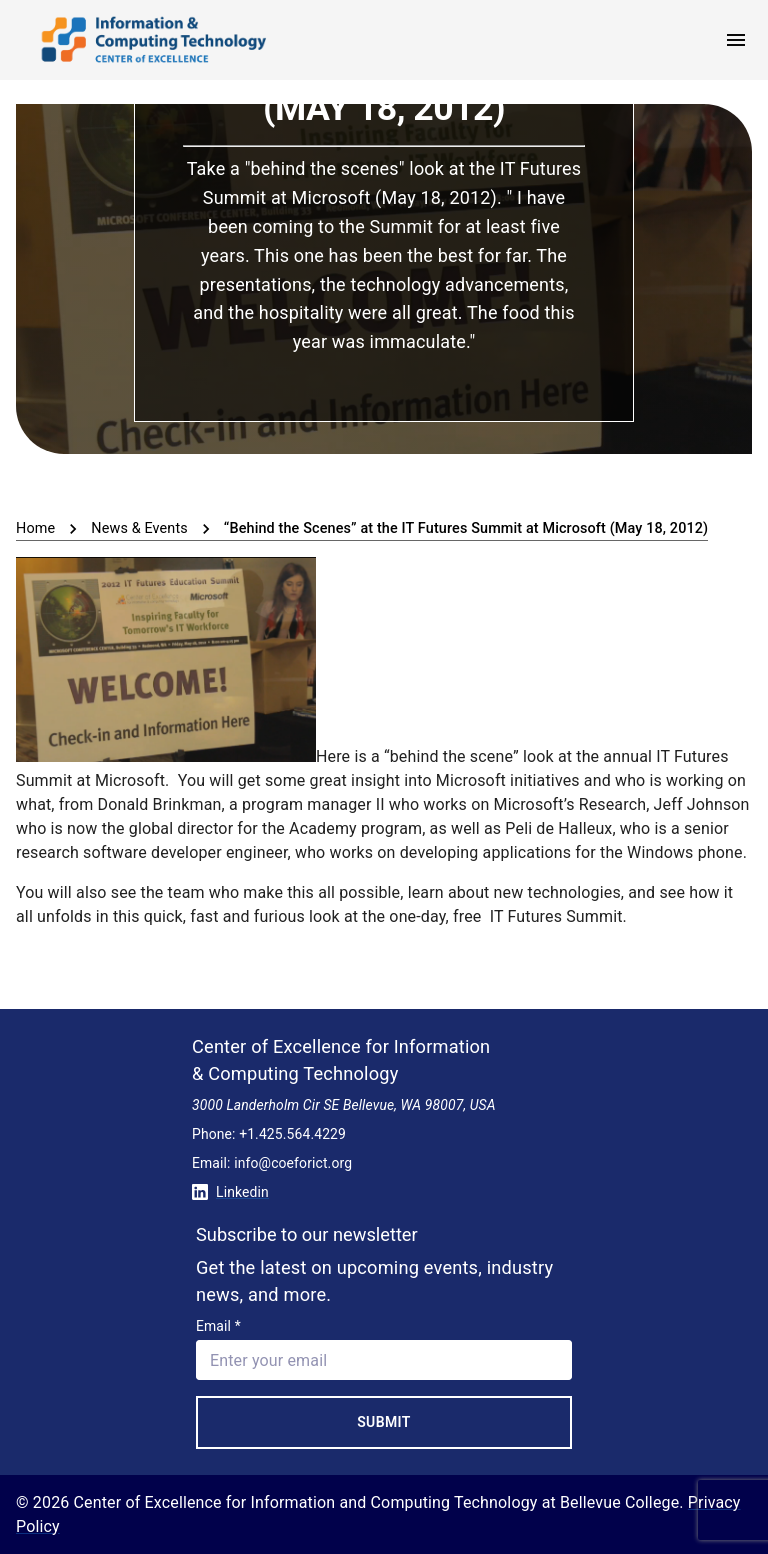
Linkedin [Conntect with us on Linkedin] (230, 1192)
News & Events (139, 528)
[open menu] (736, 40)
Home (35, 528)
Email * (218, 1326)
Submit (384, 1422)
